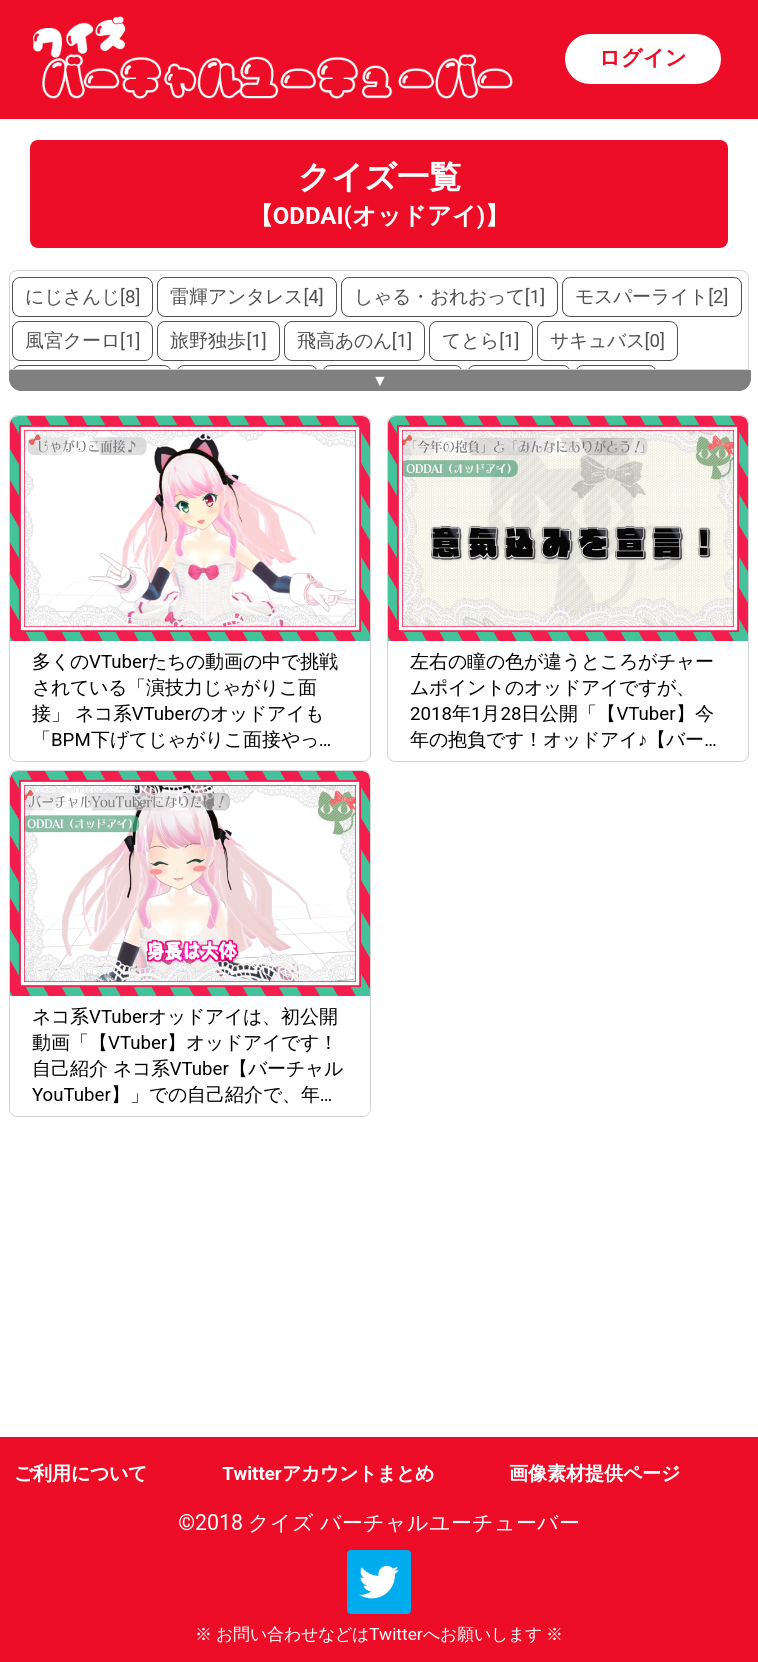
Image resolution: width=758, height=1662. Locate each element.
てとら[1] (480, 341)
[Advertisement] (194, 1281)
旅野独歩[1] (218, 341)
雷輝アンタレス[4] (246, 297)
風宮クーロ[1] (82, 341)
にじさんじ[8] (82, 297)
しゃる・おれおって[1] (449, 297)
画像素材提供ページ (594, 1474)
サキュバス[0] (607, 341)
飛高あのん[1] (354, 341)
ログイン (643, 57)
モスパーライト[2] (651, 297)
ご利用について (80, 1474)
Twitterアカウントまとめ (327, 1474)
